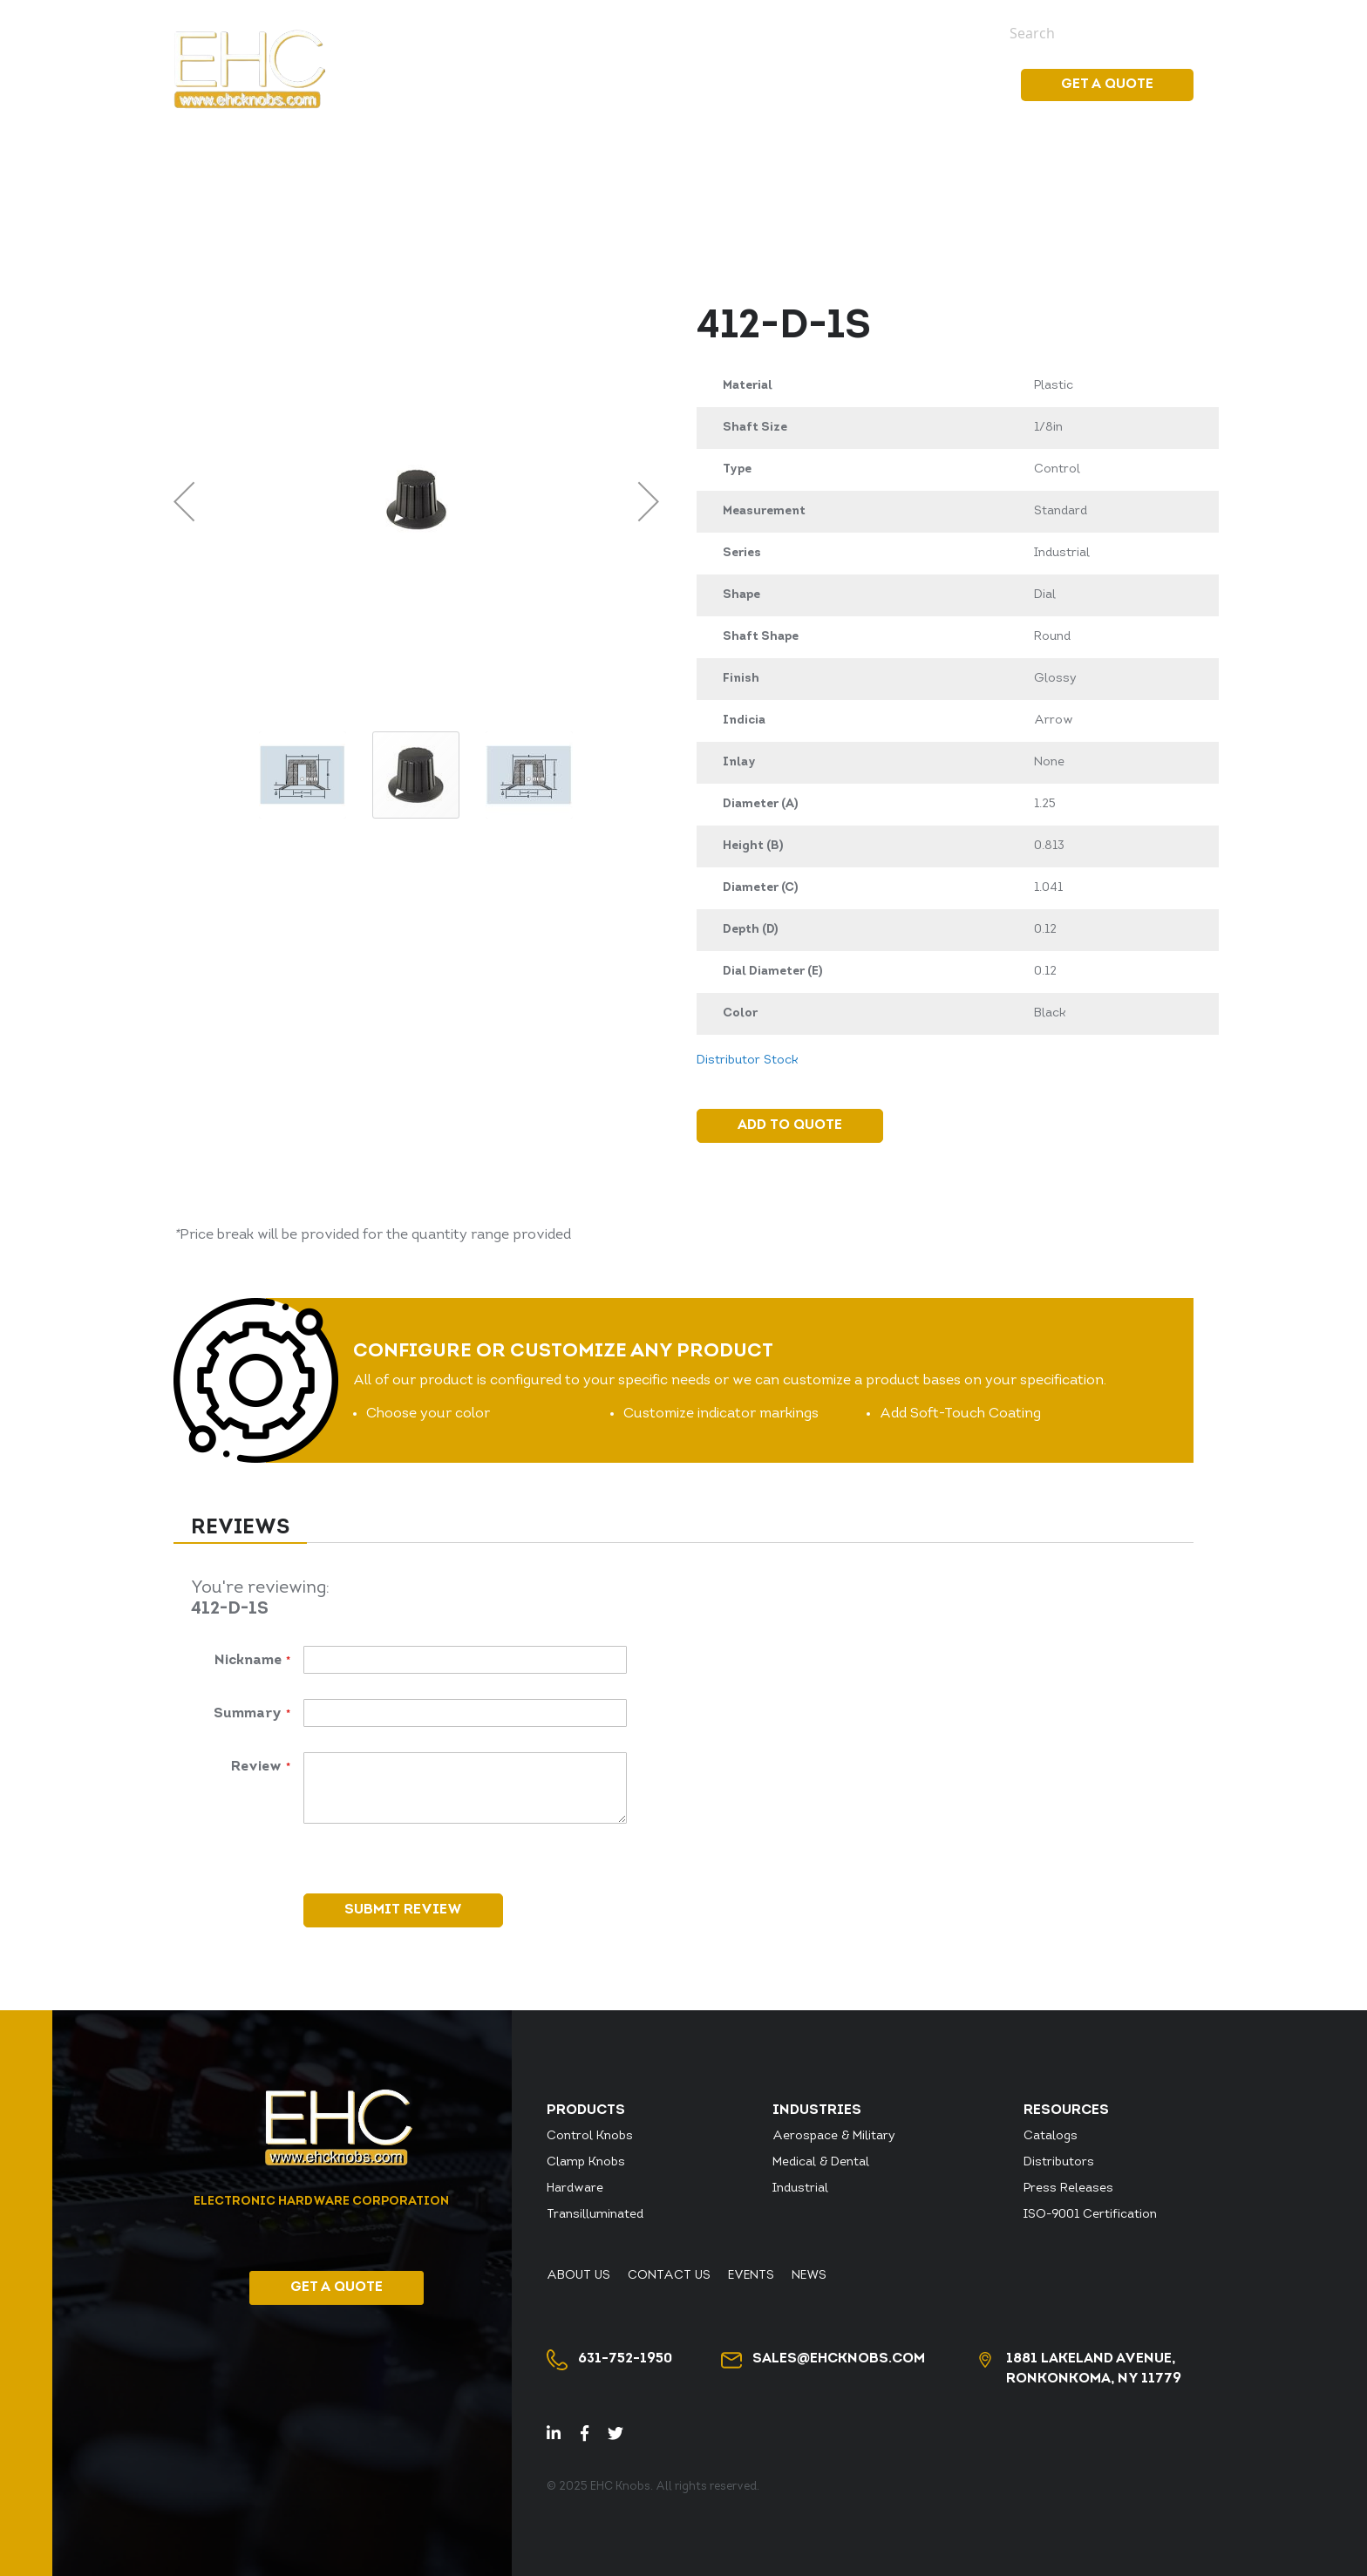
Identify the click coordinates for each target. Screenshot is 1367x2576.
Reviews (240, 1528)
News (953, 31)
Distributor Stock (487, 31)
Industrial (800, 2188)
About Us (736, 31)
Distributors (1059, 2162)
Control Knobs (590, 2136)
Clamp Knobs (586, 2162)
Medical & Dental (820, 2162)
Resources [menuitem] (942, 85)
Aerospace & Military (833, 2136)
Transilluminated (595, 2214)
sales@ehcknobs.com (838, 2359)
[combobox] (1089, 33)
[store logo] (249, 69)
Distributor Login (628, 31)
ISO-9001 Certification (1090, 2214)
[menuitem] (714, 85)
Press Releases (1068, 2188)
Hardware (575, 2188)
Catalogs (1051, 2136)
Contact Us (822, 31)
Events (900, 31)
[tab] (240, 1529)
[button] (184, 501)
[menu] (831, 85)
